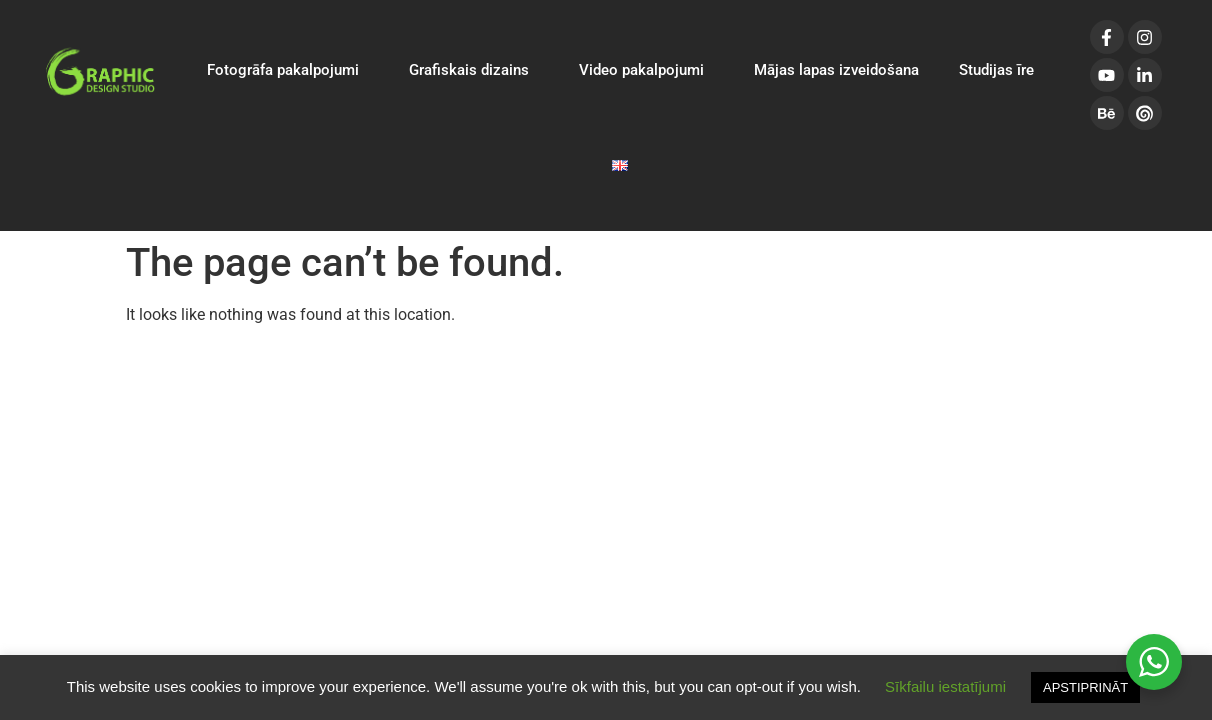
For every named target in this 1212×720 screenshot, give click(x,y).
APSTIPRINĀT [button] (1085, 687)
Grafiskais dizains (474, 70)
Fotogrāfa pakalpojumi (288, 70)
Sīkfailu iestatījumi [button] (945, 686)
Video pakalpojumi (646, 70)
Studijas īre (996, 70)
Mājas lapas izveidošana (836, 70)
